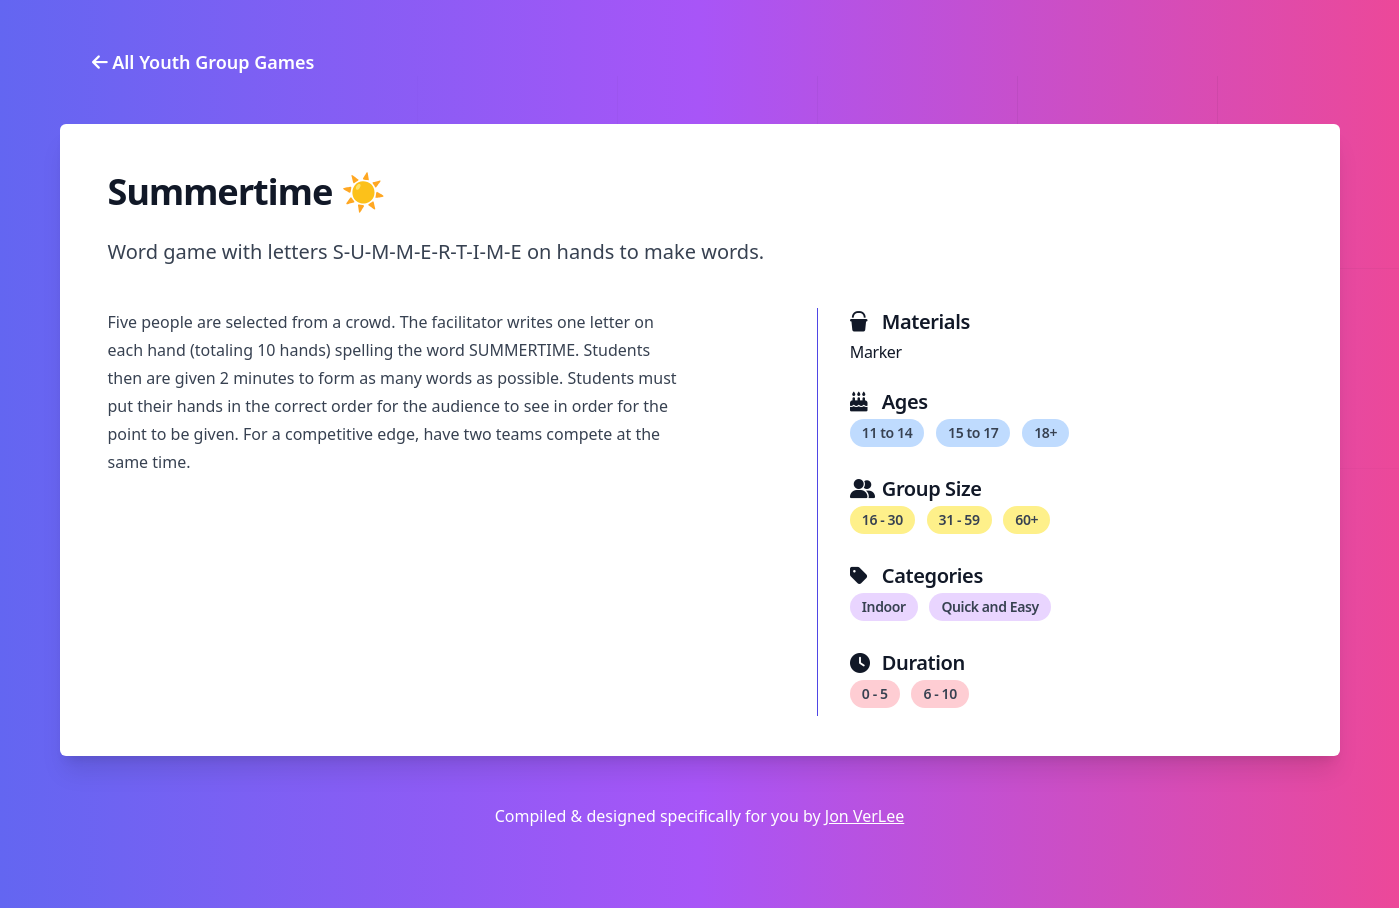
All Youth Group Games (203, 62)
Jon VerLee (864, 816)
